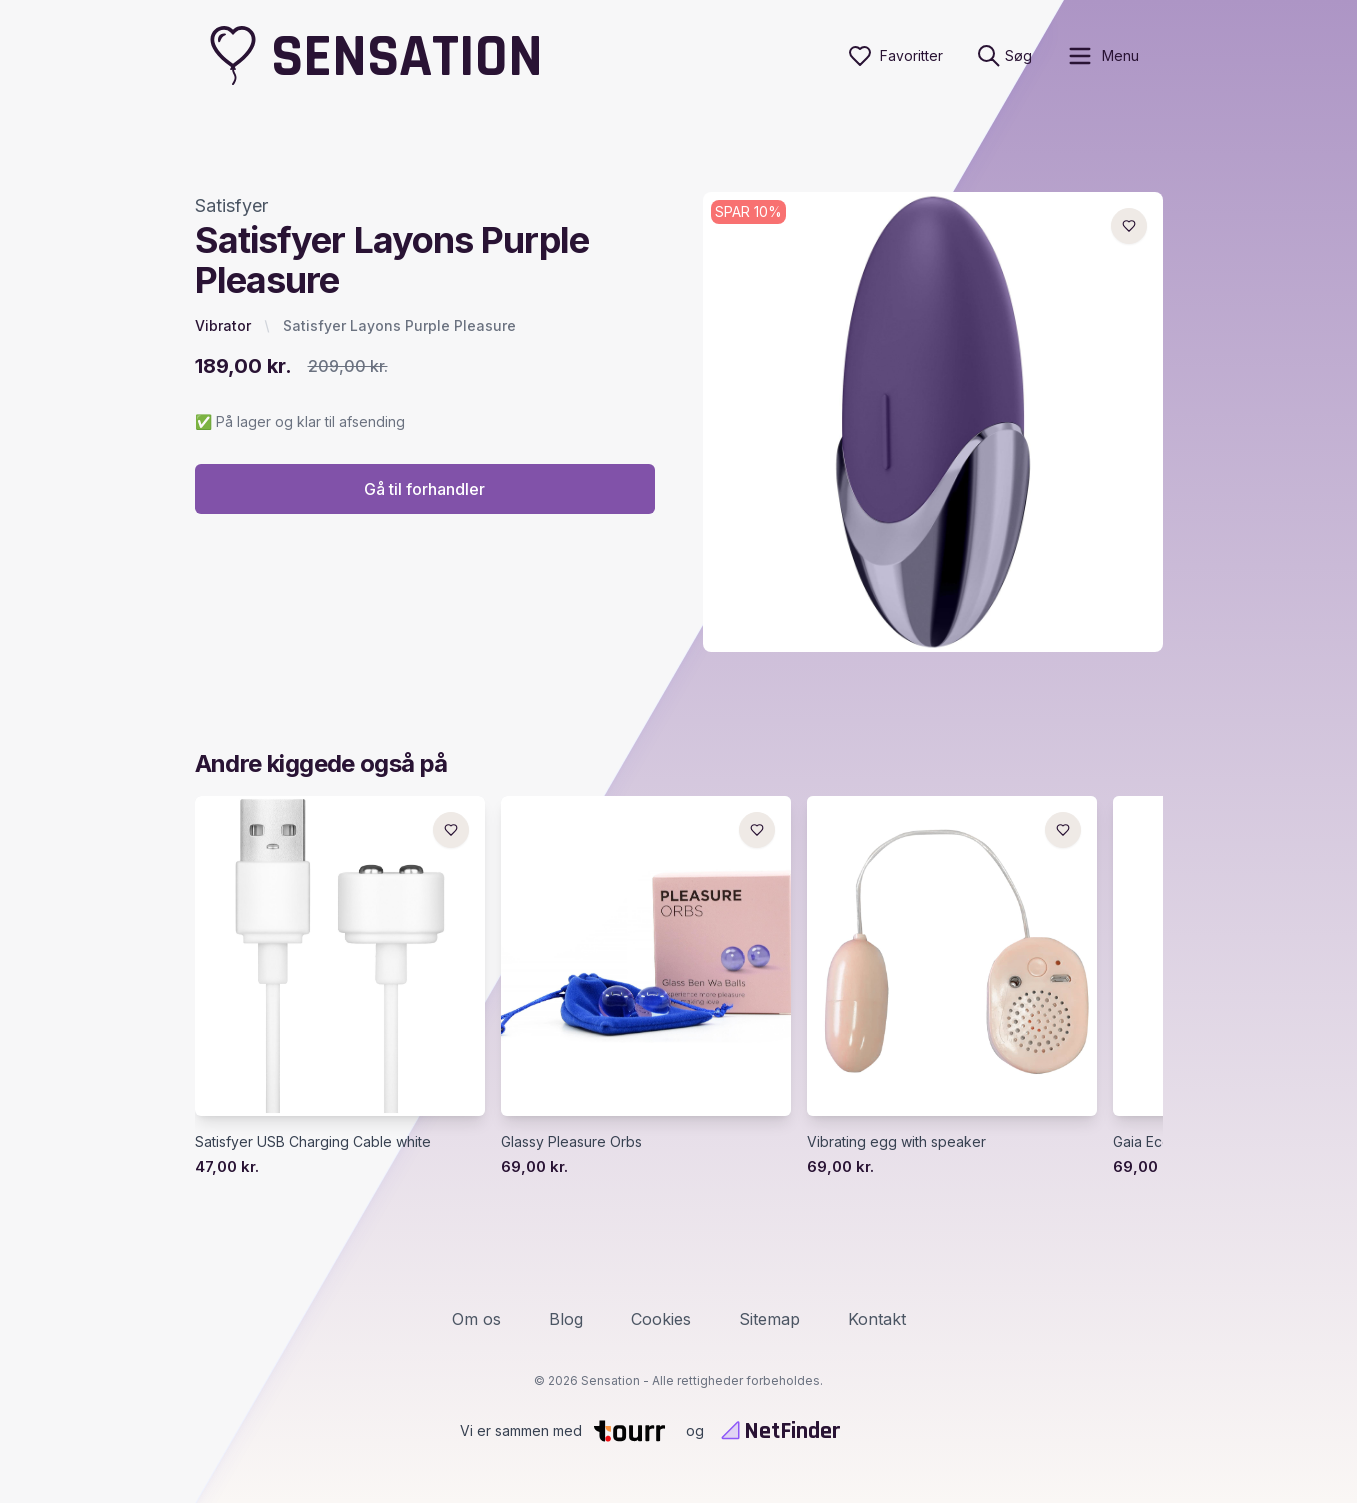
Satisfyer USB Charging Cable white (313, 1141)
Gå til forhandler (424, 489)
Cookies (661, 1319)
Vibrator (223, 325)
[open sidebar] (1102, 56)
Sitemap (769, 1319)
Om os (476, 1319)
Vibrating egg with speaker (896, 1141)
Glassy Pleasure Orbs (571, 1141)
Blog (566, 1319)
